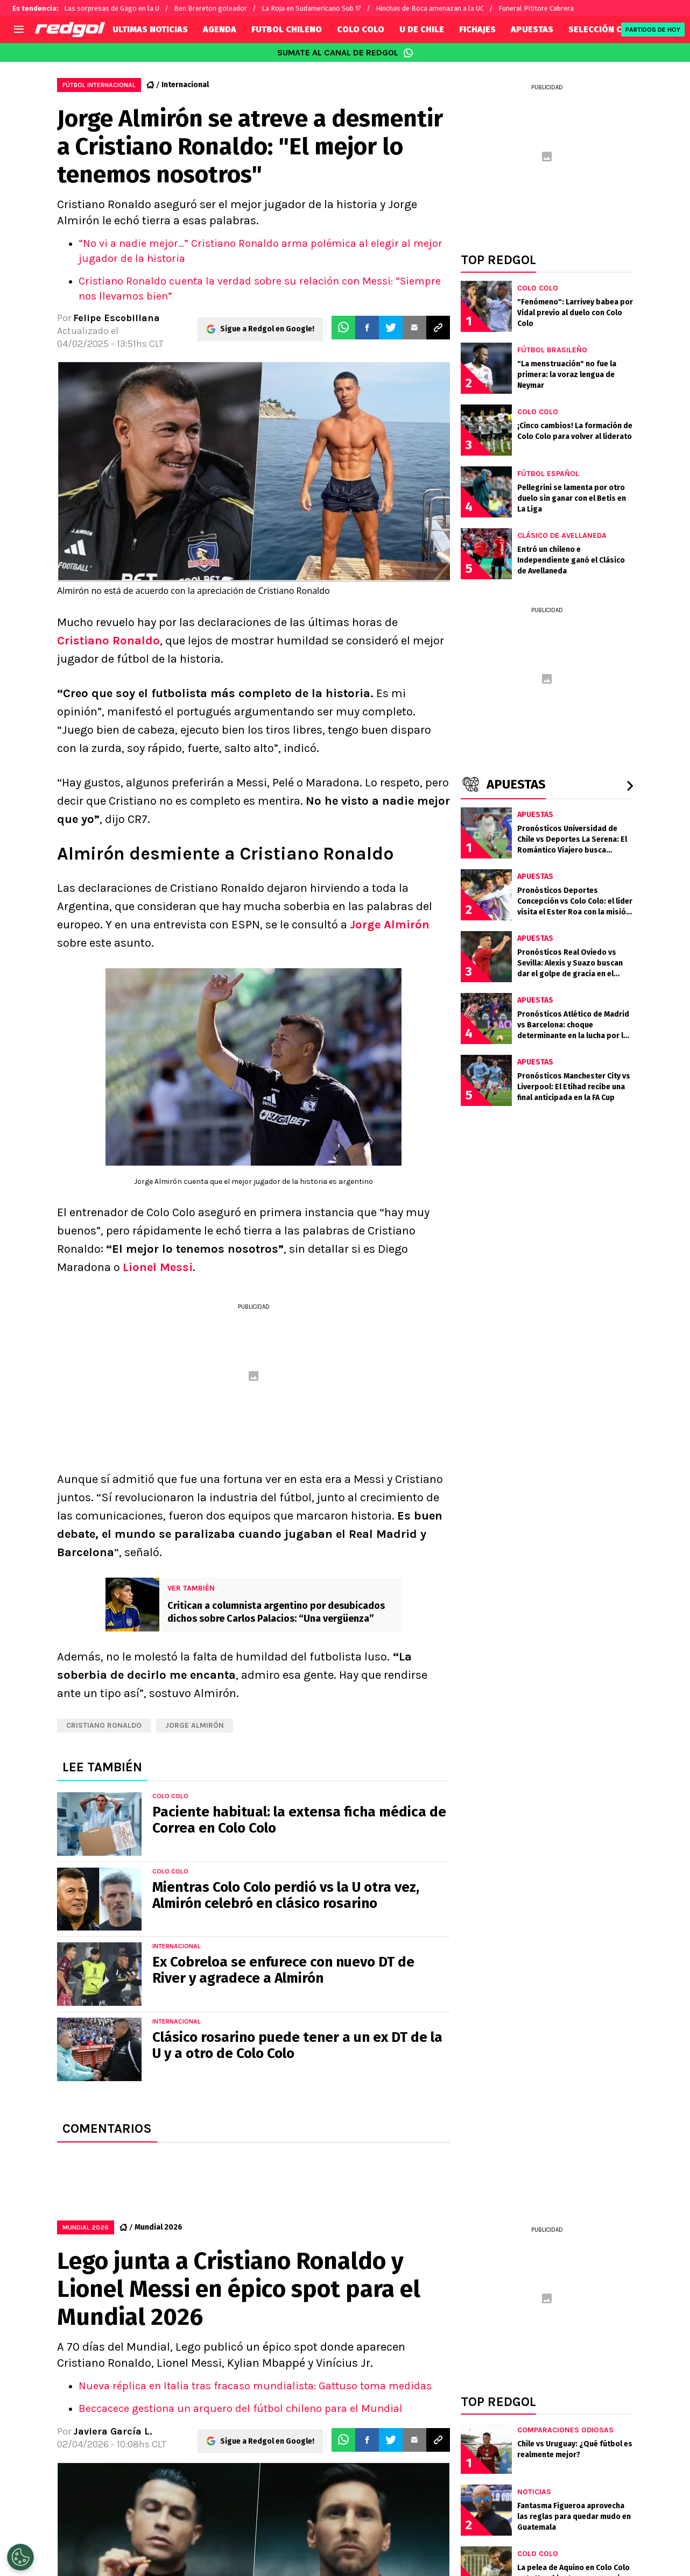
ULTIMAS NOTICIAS (150, 29)
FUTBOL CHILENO (286, 29)
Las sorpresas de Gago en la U (111, 8)
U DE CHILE (421, 29)
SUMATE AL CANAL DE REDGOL (345, 52)
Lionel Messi (158, 1267)
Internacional (185, 84)
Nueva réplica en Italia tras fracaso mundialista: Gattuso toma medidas (255, 2386)
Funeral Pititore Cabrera (536, 8)
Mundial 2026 (158, 2227)
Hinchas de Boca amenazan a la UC (430, 8)
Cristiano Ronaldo (108, 641)
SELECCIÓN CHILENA (609, 29)
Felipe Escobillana (116, 318)
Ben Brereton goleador (210, 8)
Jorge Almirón (390, 925)
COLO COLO (360, 29)
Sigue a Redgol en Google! (267, 327)
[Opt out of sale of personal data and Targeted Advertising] (20, 2557)
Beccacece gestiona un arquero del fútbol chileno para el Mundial (241, 2408)
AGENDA (219, 29)
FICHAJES (477, 29)
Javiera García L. (112, 2431)
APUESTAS (532, 29)
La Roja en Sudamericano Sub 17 (311, 8)
